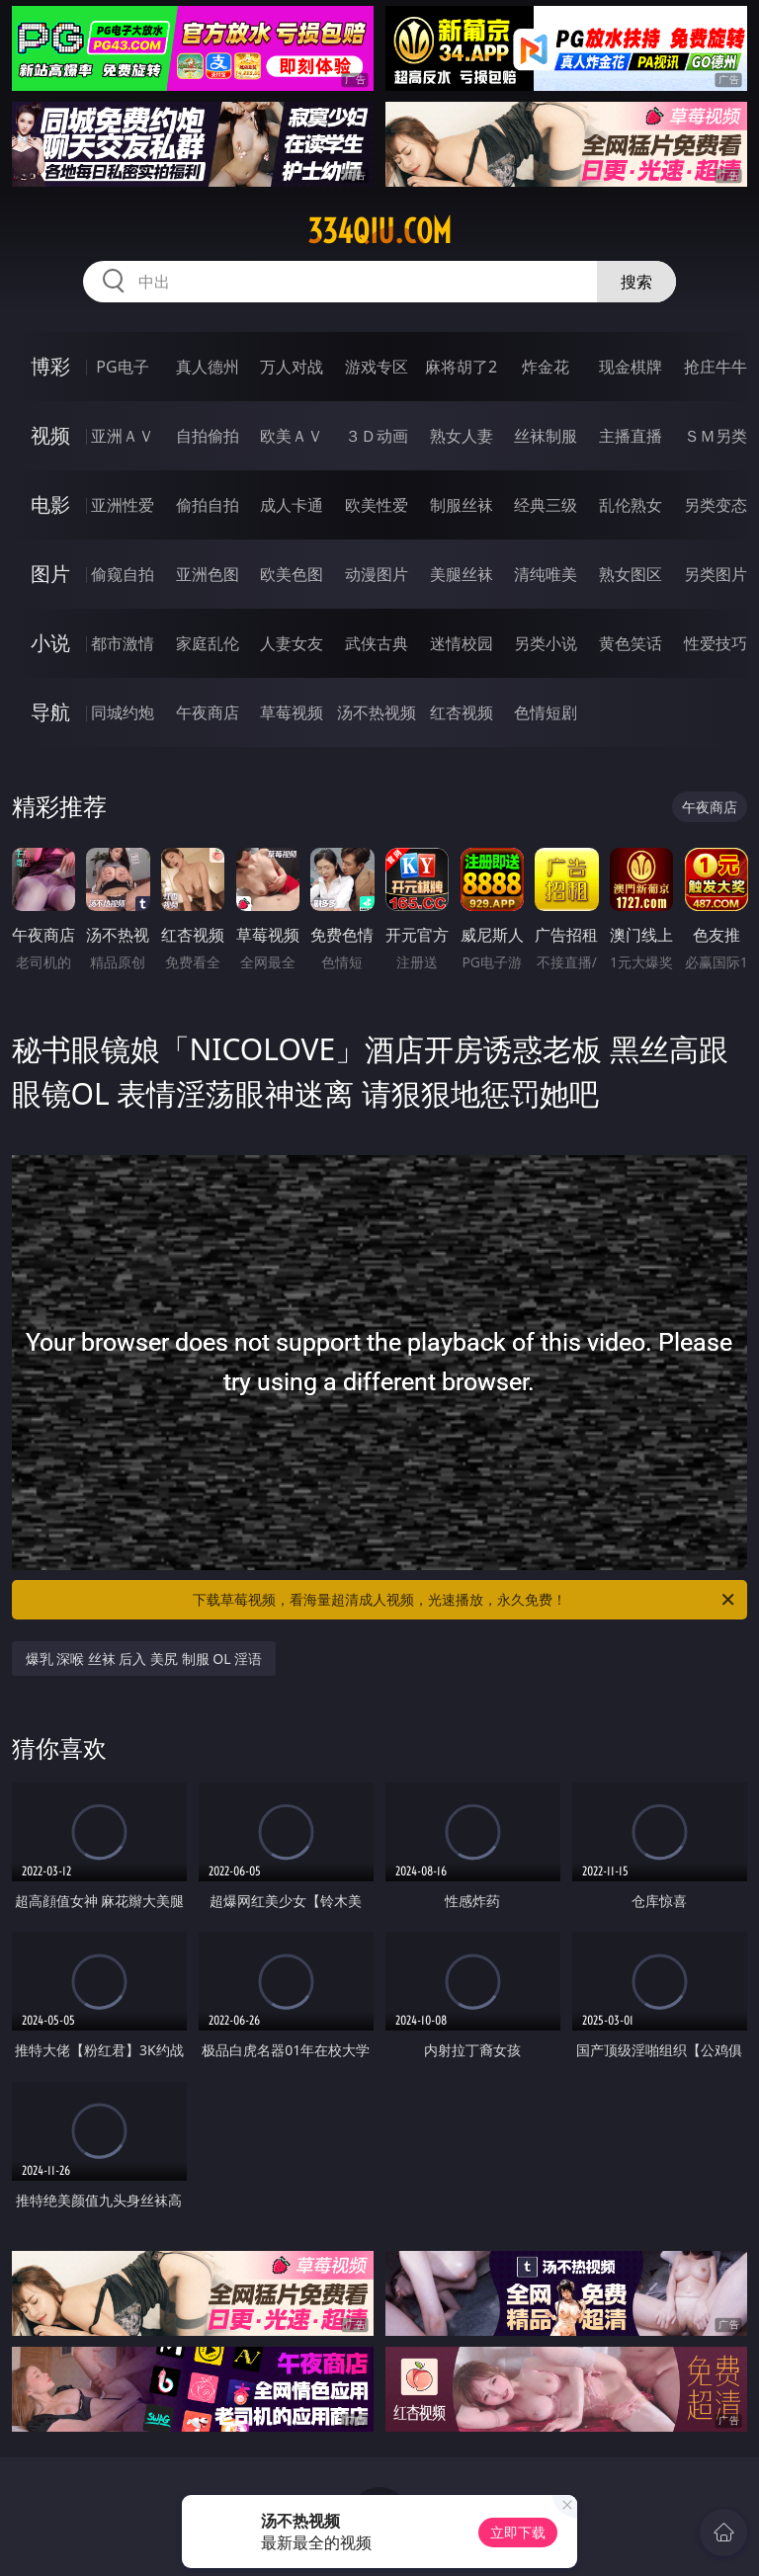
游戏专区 (376, 366)
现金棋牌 (630, 366)
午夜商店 (207, 712)
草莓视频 (291, 712)
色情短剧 (545, 712)
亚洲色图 (207, 574)
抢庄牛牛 (715, 366)
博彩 (50, 366)
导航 (50, 712)
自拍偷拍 (207, 436)
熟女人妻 (461, 436)
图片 (50, 573)
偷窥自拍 (122, 574)
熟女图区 (630, 574)
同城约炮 (122, 712)
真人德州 (207, 366)
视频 (50, 435)
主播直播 (630, 436)
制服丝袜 (461, 505)
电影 (50, 504)
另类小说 (545, 643)
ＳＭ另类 (715, 436)
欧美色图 (291, 574)
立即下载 (518, 2532)
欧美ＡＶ (291, 436)
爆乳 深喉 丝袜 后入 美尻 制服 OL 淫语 (144, 1658)
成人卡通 (291, 505)
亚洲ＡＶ (122, 436)
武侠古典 (376, 643)
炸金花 (545, 366)
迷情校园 (461, 643)
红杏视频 (461, 712)
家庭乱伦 (207, 643)
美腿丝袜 (461, 574)
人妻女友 (291, 643)
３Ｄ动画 (376, 436)
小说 (50, 642)
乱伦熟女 (630, 505)
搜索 (636, 281)
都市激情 (122, 643)
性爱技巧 (715, 643)
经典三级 (545, 505)
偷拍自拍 (207, 505)
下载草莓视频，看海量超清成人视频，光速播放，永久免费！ (465, 1600)
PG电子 (122, 366)
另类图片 (715, 574)
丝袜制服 (545, 436)
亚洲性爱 (122, 505)
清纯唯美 (545, 574)
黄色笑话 (630, 643)
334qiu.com (379, 231)
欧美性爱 (376, 505)
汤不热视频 (376, 712)
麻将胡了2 (461, 366)
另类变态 (715, 505)
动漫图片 (376, 574)
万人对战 (291, 366)
